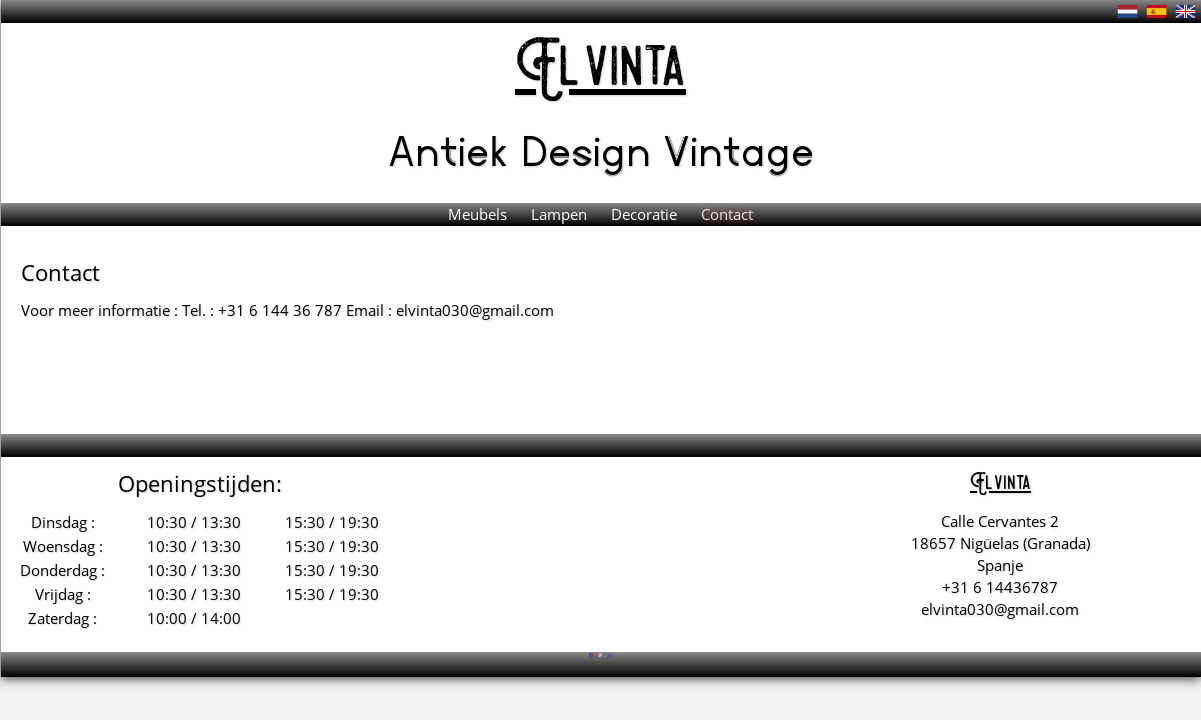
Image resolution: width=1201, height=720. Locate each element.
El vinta (600, 69)
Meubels (479, 214)
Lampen (561, 214)
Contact (727, 214)
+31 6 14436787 (1000, 587)
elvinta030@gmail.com (1000, 609)
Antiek (454, 149)
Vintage (738, 149)
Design (592, 149)
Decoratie (646, 214)
